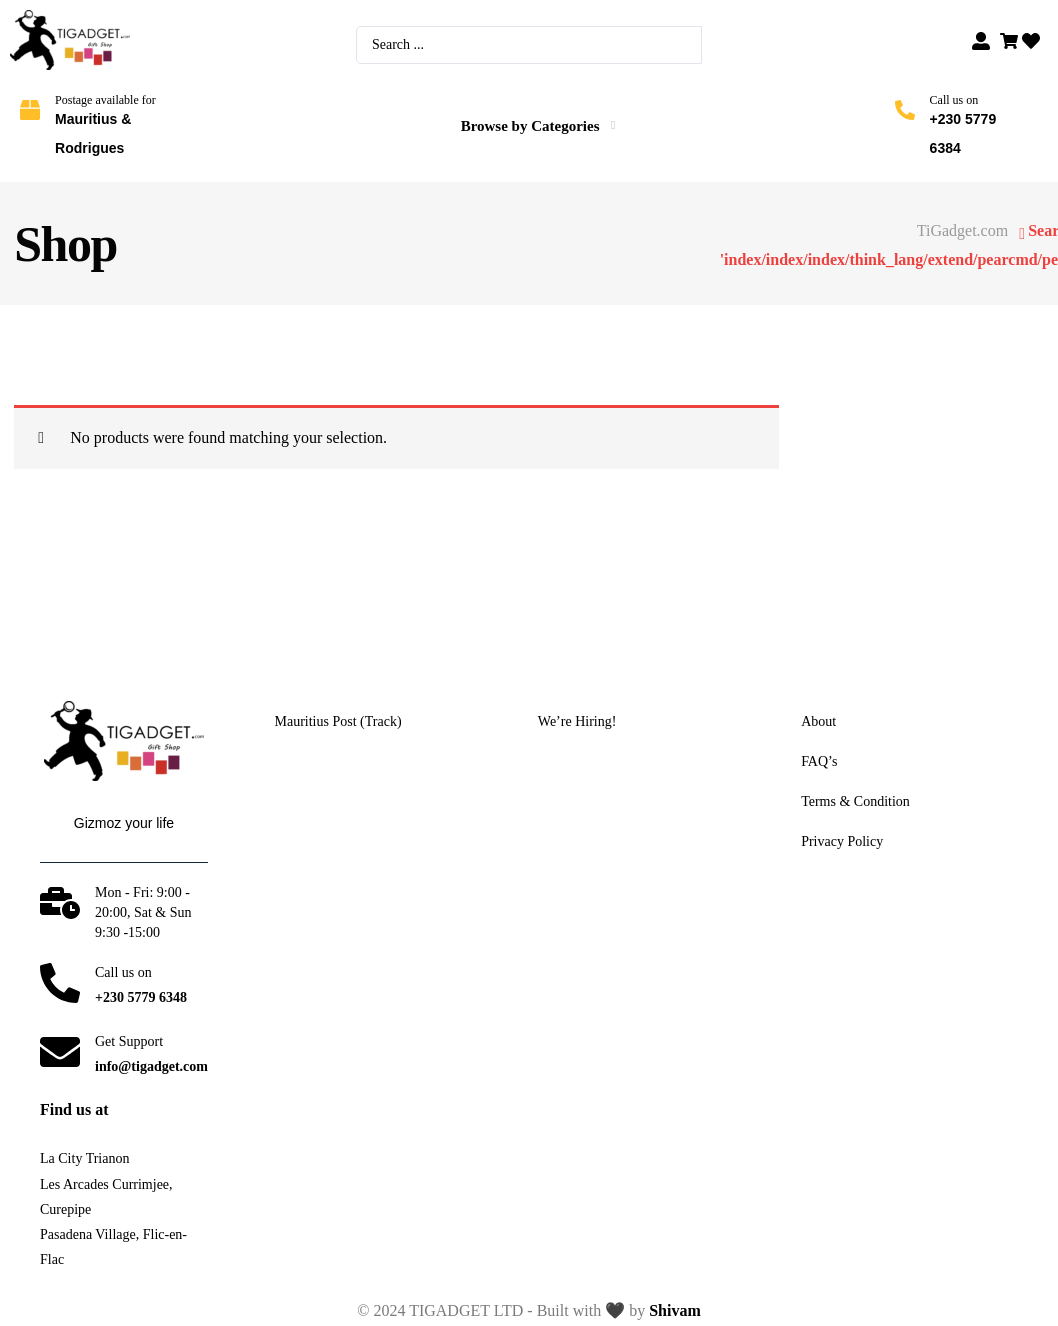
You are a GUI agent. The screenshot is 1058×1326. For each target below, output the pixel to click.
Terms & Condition (855, 802)
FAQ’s (819, 762)
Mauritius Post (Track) (338, 722)
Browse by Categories (530, 126)
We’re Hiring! (577, 722)
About (818, 722)
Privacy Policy (842, 842)
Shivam (675, 1310)
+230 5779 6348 (141, 997)
